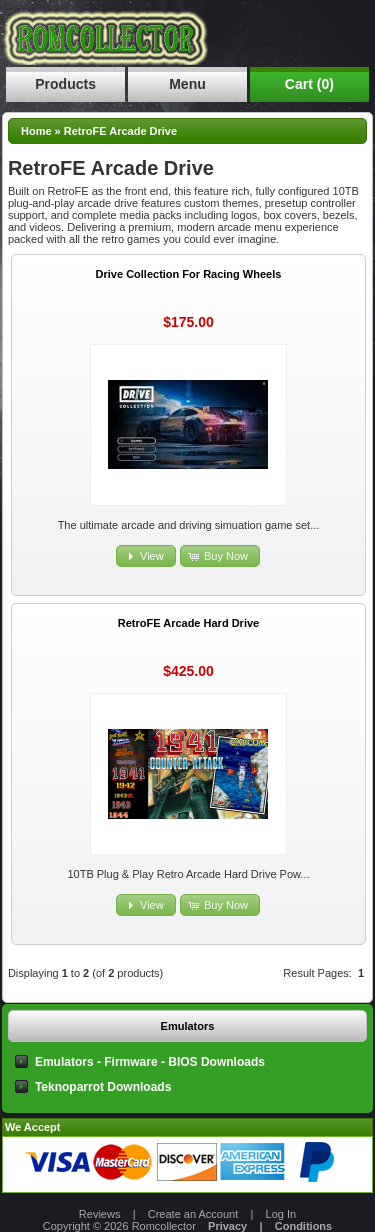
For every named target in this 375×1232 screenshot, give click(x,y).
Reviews (100, 1214)
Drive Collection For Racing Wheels (189, 274)
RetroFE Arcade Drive (120, 131)
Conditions (303, 1226)
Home (36, 131)
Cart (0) (309, 84)
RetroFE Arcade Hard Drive (188, 623)
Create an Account (193, 1214)
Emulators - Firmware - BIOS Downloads (150, 1062)
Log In (281, 1214)
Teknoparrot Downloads (103, 1087)
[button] (146, 556)
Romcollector (164, 1226)
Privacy (227, 1226)
